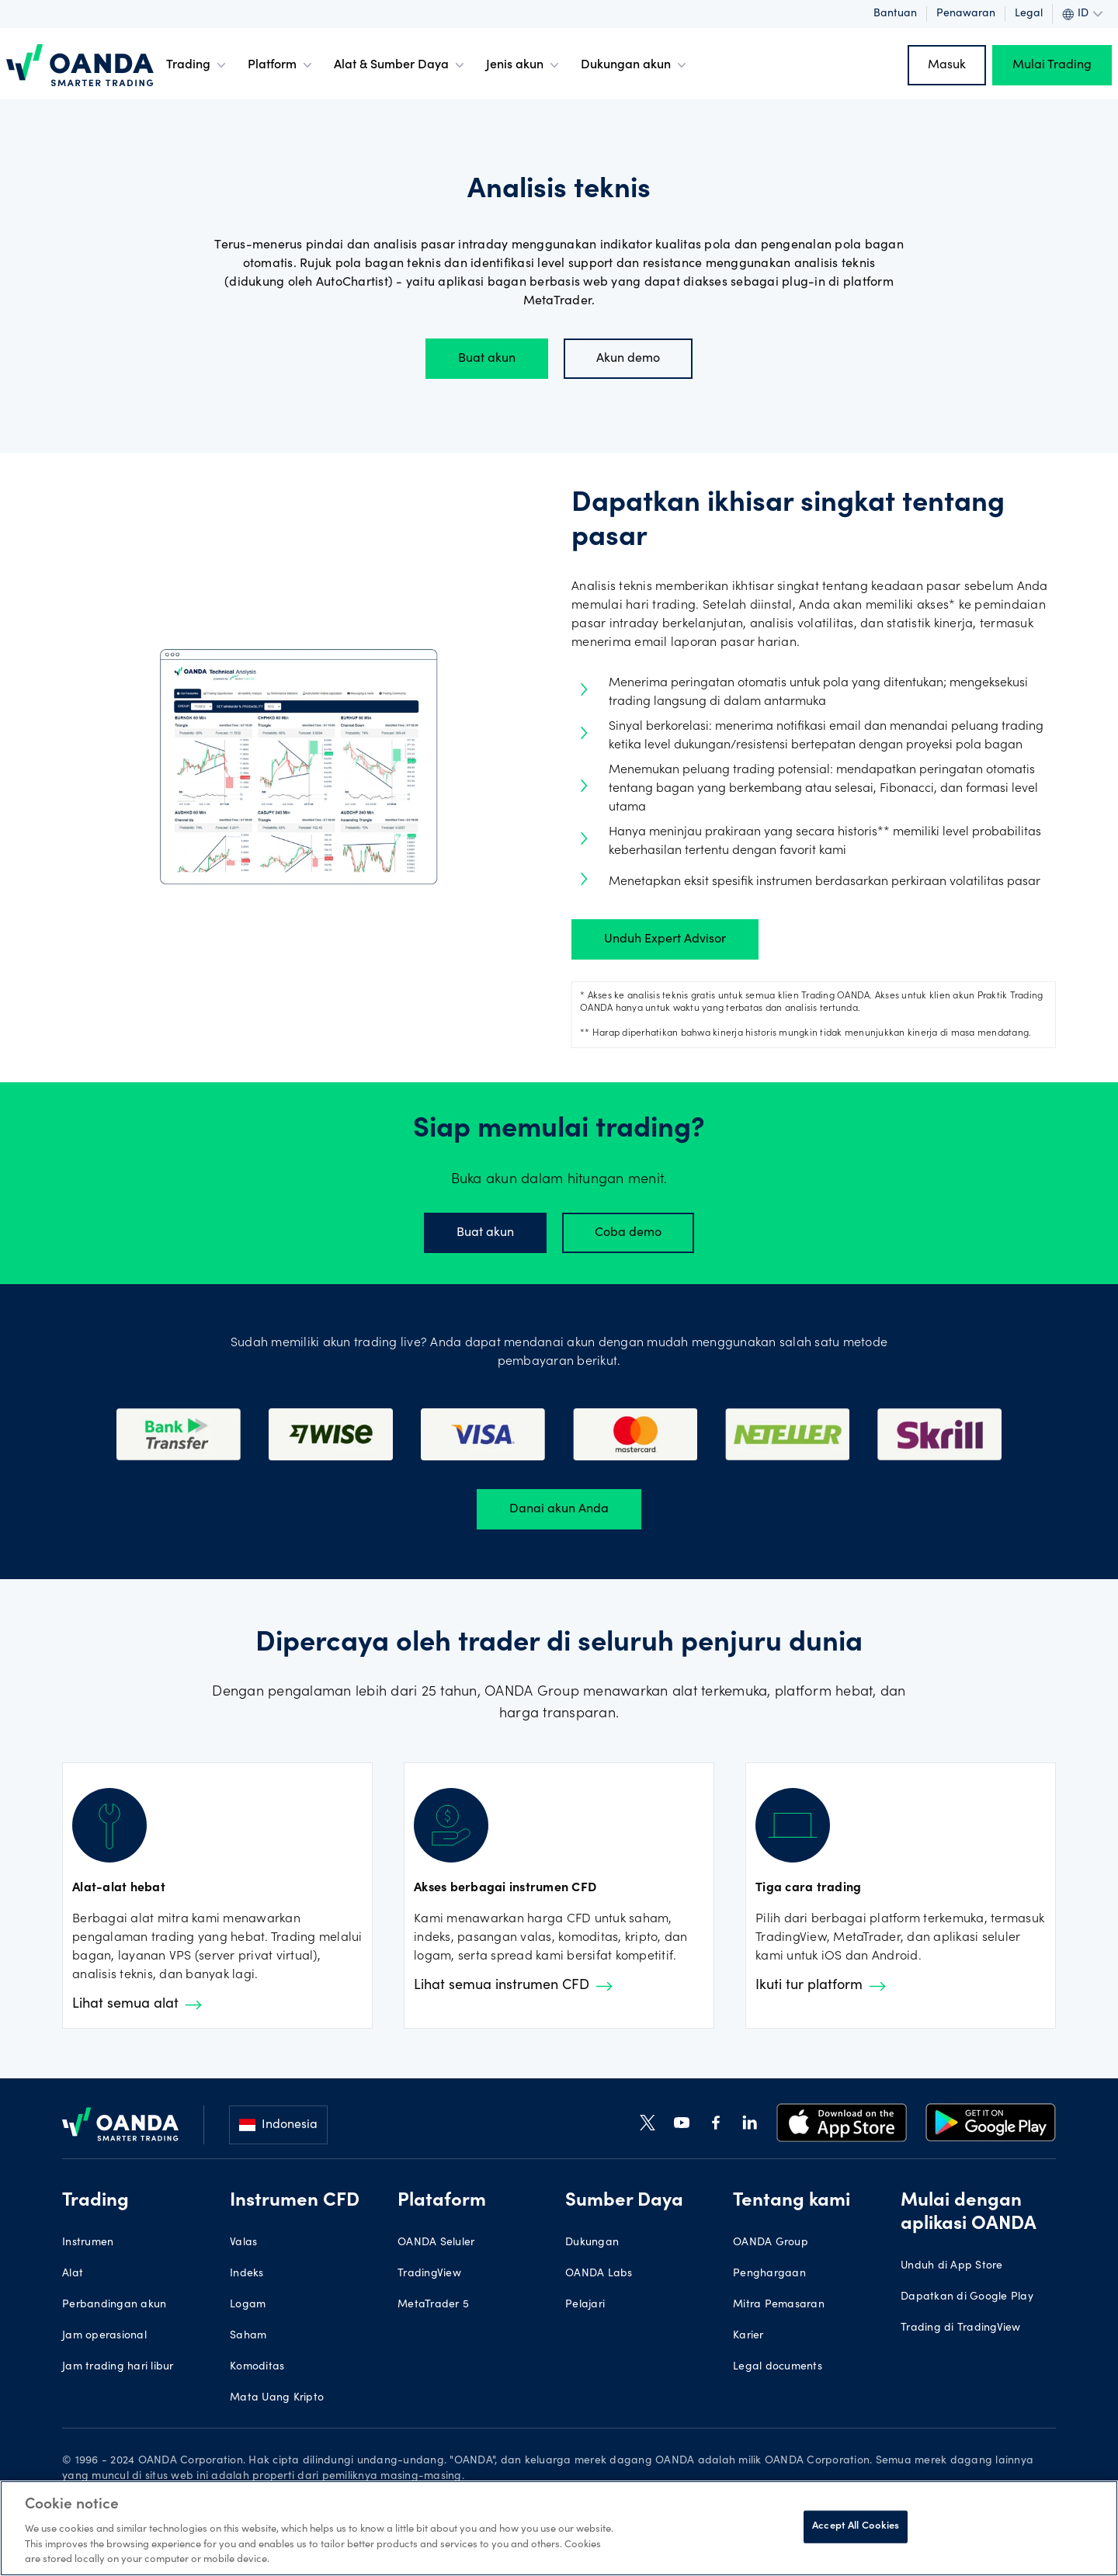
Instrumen (87, 2243)
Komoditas (257, 2367)
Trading (197, 65)
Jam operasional (104, 2336)
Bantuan (895, 14)
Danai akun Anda (559, 1509)
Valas (243, 2243)
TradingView (429, 2274)
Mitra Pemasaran (779, 2305)
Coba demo (628, 1233)
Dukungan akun (635, 65)
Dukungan (592, 2243)
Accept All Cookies (855, 2527)
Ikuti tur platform (820, 1986)
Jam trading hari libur (118, 2367)
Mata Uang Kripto (277, 2398)
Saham (248, 2336)
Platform (281, 65)
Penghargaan (769, 2274)
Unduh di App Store (952, 2266)
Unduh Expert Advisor (665, 939)
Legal (1029, 14)
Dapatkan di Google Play (967, 2297)
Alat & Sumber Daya (400, 65)
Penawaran (965, 14)
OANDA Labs (599, 2274)
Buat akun (487, 358)
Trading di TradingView (961, 2328)
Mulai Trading (1052, 65)
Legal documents (777, 2367)
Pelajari (585, 2305)
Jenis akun (524, 65)
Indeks (247, 2274)
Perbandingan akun (114, 2305)
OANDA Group (770, 2243)
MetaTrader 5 (433, 2305)
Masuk (947, 65)
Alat (72, 2274)
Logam (248, 2305)
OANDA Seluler (436, 2243)
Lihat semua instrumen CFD (513, 1986)
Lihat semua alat (137, 2004)
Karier (748, 2336)
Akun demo (628, 358)
